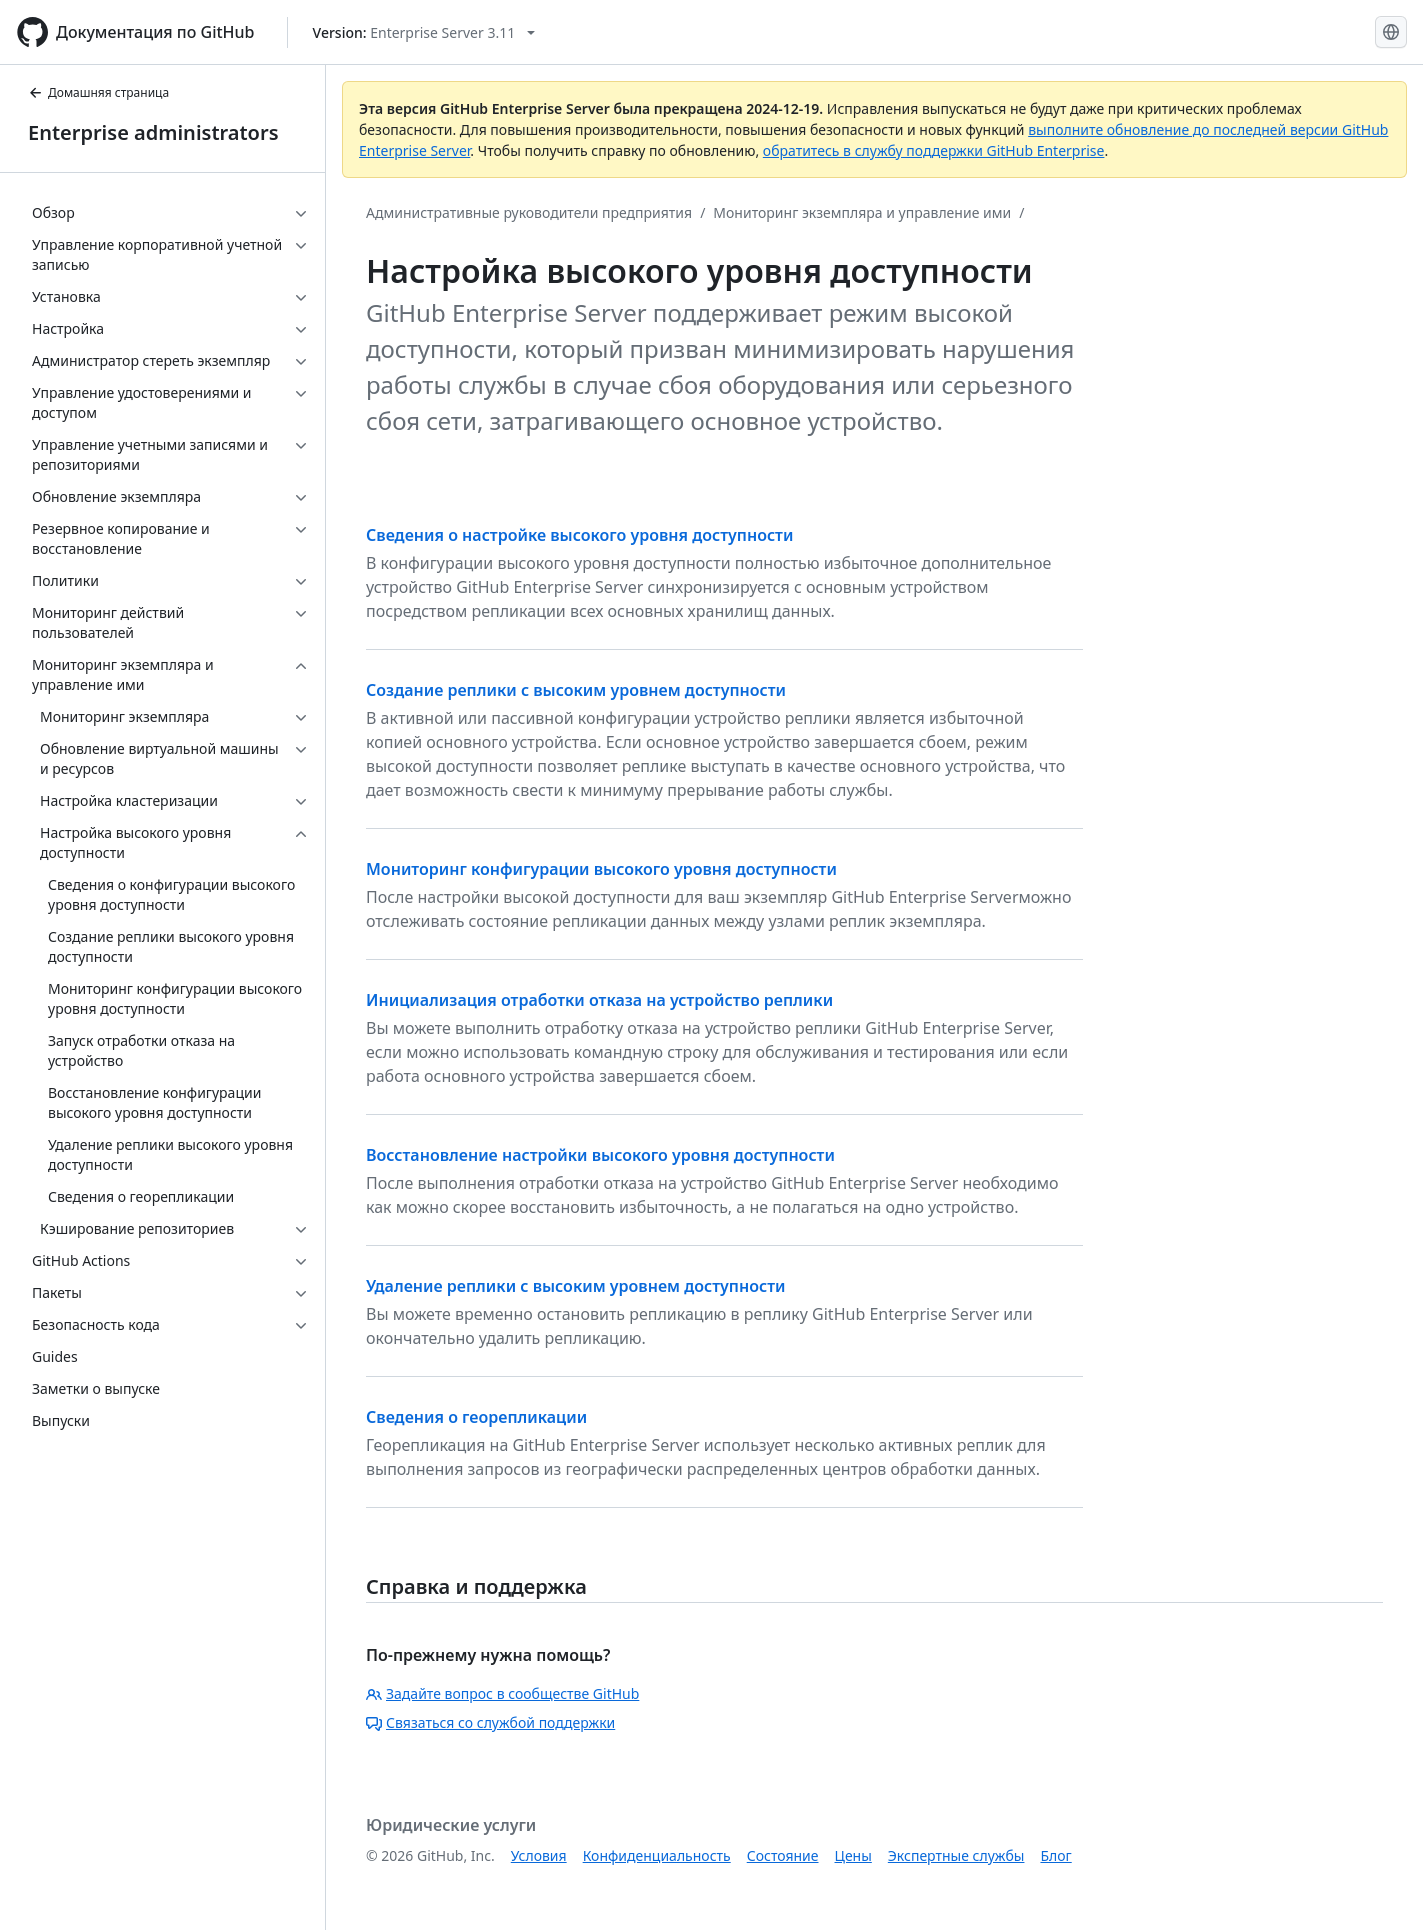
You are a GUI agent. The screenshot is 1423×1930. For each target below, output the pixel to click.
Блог (1055, 1855)
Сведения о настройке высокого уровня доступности (579, 535)
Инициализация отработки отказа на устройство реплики (599, 1000)
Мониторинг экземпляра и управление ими (862, 212)
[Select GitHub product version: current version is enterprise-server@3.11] (424, 32)
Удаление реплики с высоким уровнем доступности (575, 1286)
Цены (853, 1855)
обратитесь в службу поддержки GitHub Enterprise (934, 150)
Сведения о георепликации (476, 1417)
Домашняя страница (98, 92)
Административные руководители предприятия (529, 212)
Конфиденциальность (657, 1855)
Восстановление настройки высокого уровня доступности (600, 1155)
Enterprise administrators (153, 132)
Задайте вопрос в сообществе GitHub (502, 1693)
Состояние (783, 1855)
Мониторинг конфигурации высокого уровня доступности (601, 869)
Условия (539, 1855)
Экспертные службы (956, 1855)
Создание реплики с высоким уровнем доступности (576, 690)
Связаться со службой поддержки (490, 1722)
